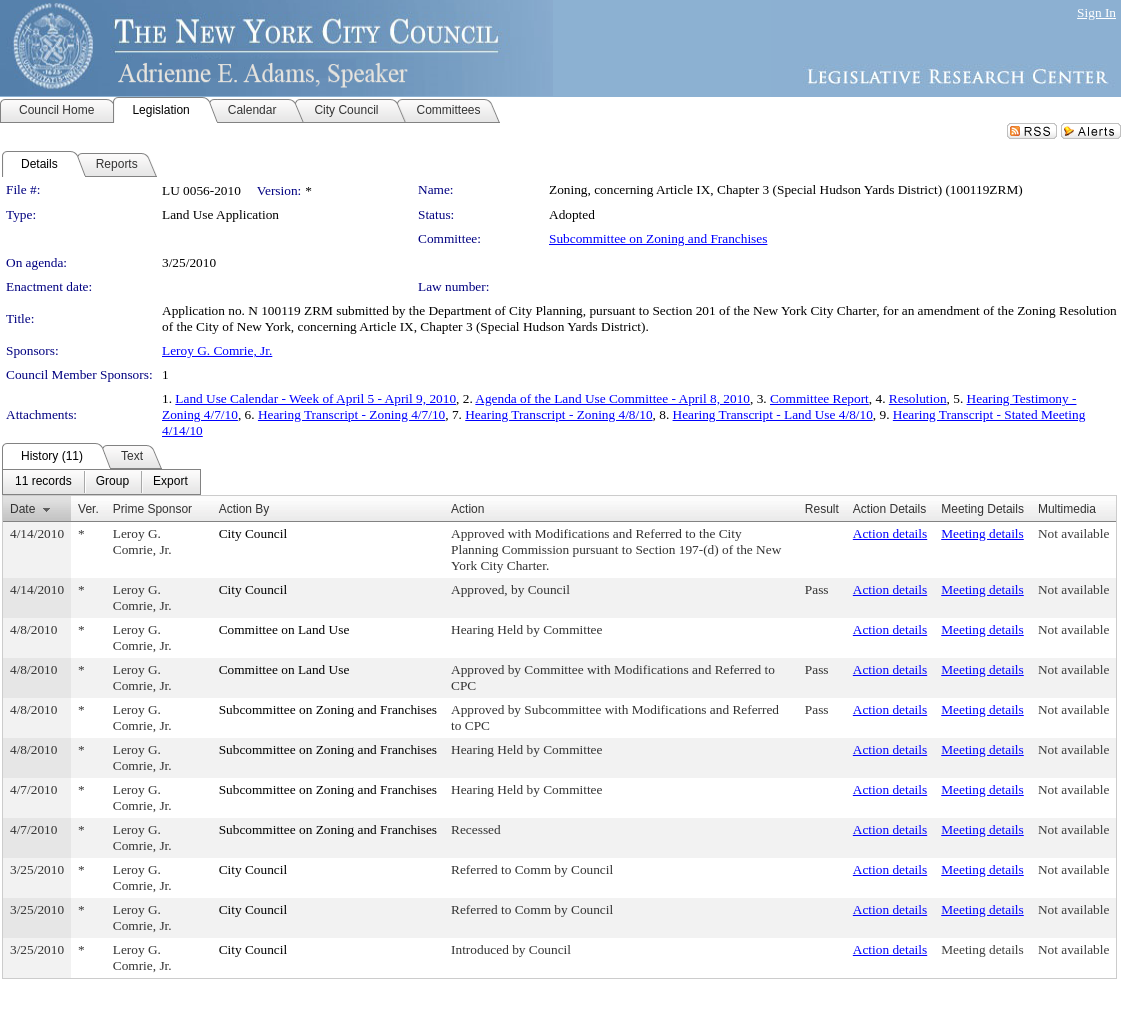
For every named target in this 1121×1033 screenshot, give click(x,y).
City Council (253, 533)
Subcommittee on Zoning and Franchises (658, 238)
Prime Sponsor (152, 509)
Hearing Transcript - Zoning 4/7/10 (351, 414)
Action (467, 509)
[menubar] (101, 482)
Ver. (88, 509)
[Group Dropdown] (112, 482)
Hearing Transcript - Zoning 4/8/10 (558, 414)
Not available (1073, 533)
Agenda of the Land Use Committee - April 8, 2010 (612, 398)
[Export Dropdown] (170, 482)
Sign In (1096, 12)
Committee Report (819, 398)
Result (822, 509)
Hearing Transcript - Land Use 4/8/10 (773, 414)
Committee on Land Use (284, 629)
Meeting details (982, 533)
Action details (890, 533)
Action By (244, 509)
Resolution (918, 398)
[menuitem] (43, 482)
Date (22, 509)
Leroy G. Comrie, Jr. (217, 350)
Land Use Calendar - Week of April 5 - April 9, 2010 (315, 398)
